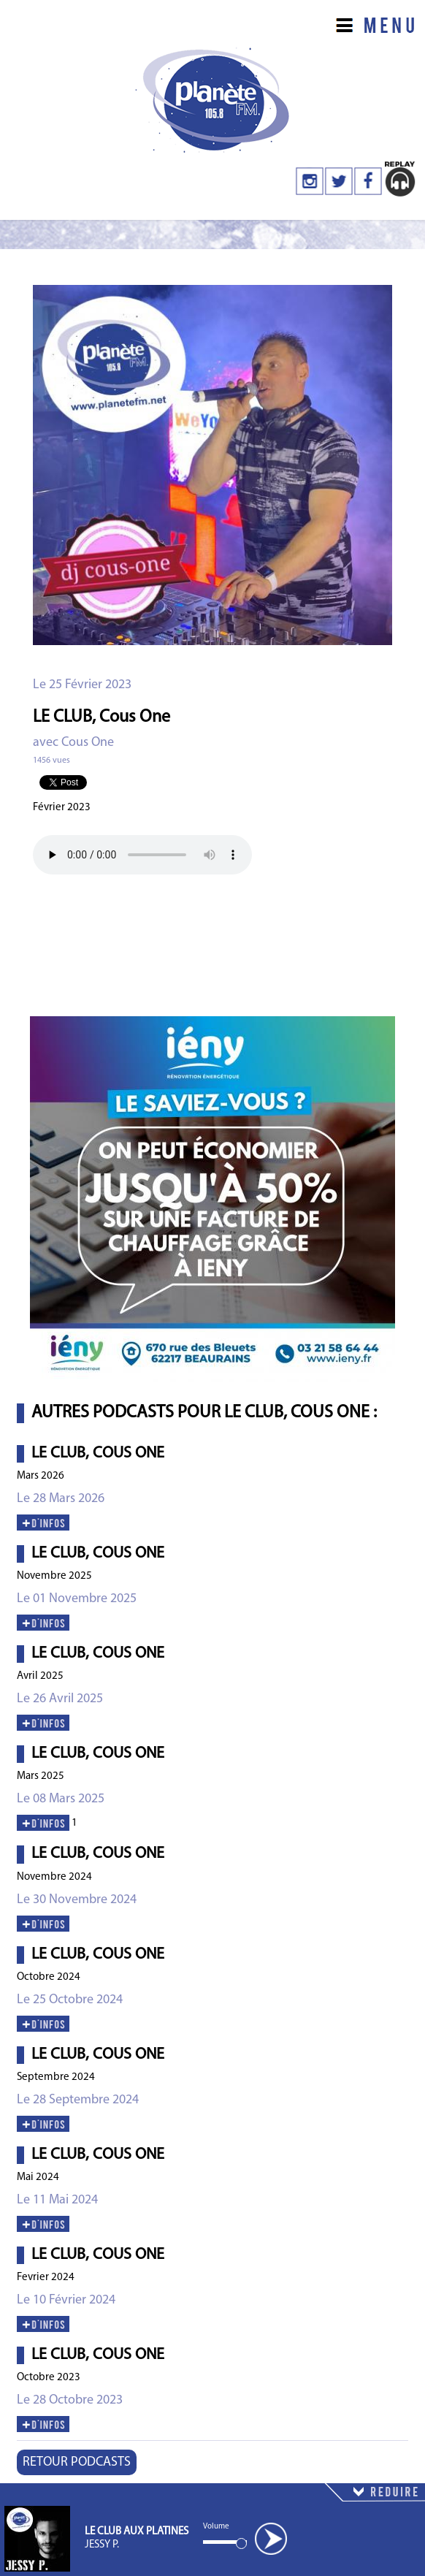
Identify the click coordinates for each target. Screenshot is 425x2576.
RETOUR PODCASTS (77, 2462)
